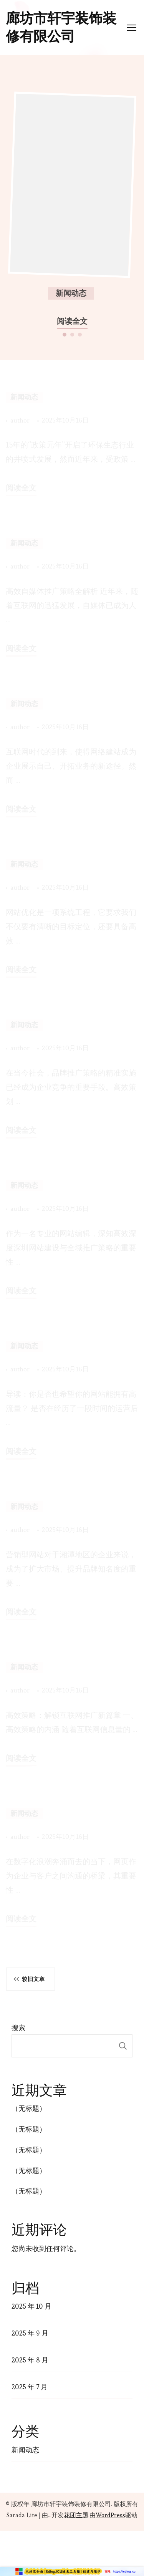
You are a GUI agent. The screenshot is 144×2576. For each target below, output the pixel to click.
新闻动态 (71, 293)
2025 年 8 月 (30, 2360)
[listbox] (72, 207)
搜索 (18, 2027)
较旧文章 (33, 1979)
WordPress (110, 2515)
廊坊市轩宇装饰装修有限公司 (61, 27)
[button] (64, 334)
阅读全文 (72, 321)
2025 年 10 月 (31, 2306)
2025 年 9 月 (30, 2333)
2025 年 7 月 (30, 2386)
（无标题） (29, 2108)
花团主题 (76, 2515)
